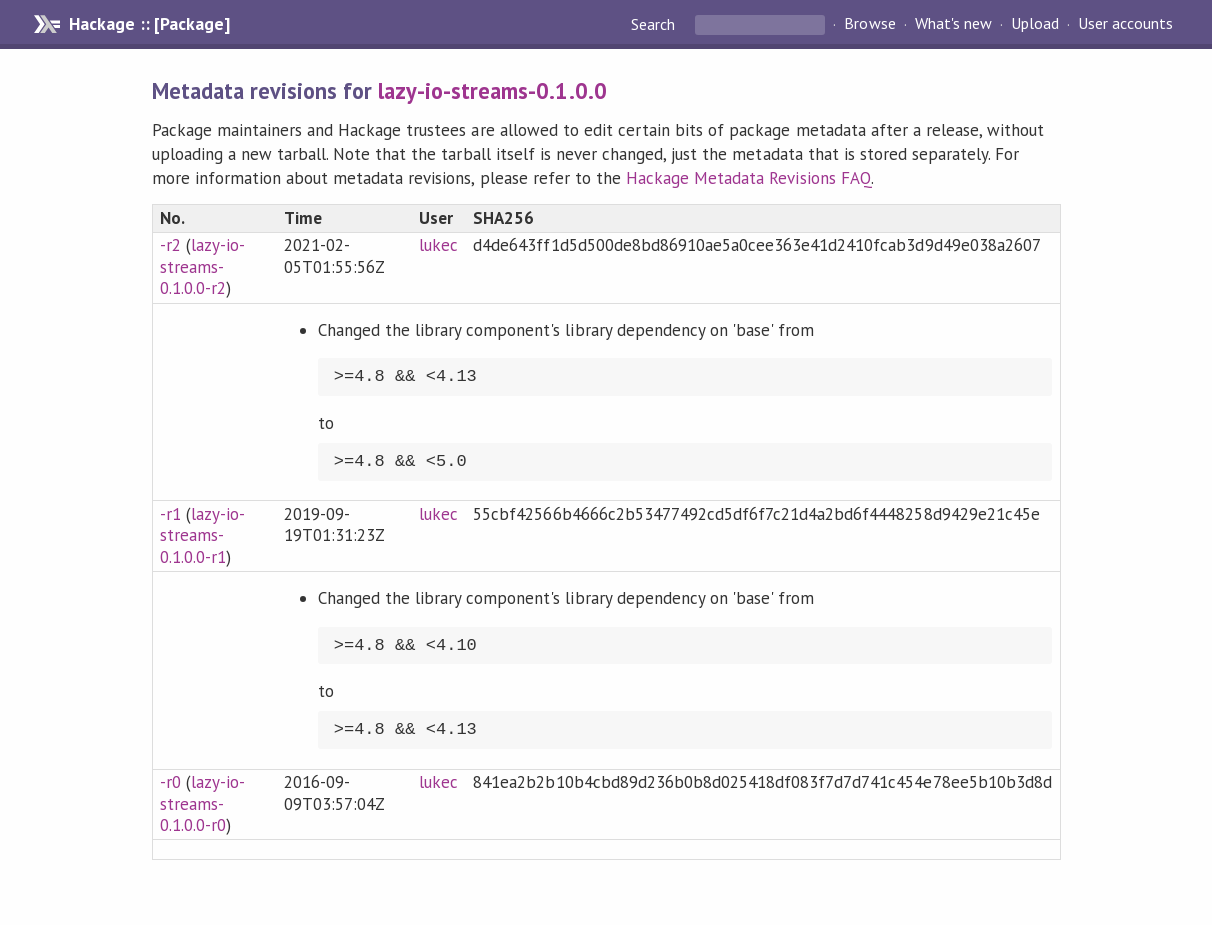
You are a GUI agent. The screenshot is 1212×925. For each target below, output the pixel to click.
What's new (953, 24)
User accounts (1125, 24)
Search (655, 24)
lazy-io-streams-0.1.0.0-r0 (202, 803)
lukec (438, 245)
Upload (1035, 24)
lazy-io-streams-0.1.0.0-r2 (202, 266)
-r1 (170, 514)
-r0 (170, 782)
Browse (869, 24)
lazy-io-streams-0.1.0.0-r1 (202, 535)
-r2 (170, 245)
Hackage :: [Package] (149, 24)
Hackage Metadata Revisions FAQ (748, 178)
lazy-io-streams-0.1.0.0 (492, 90)
